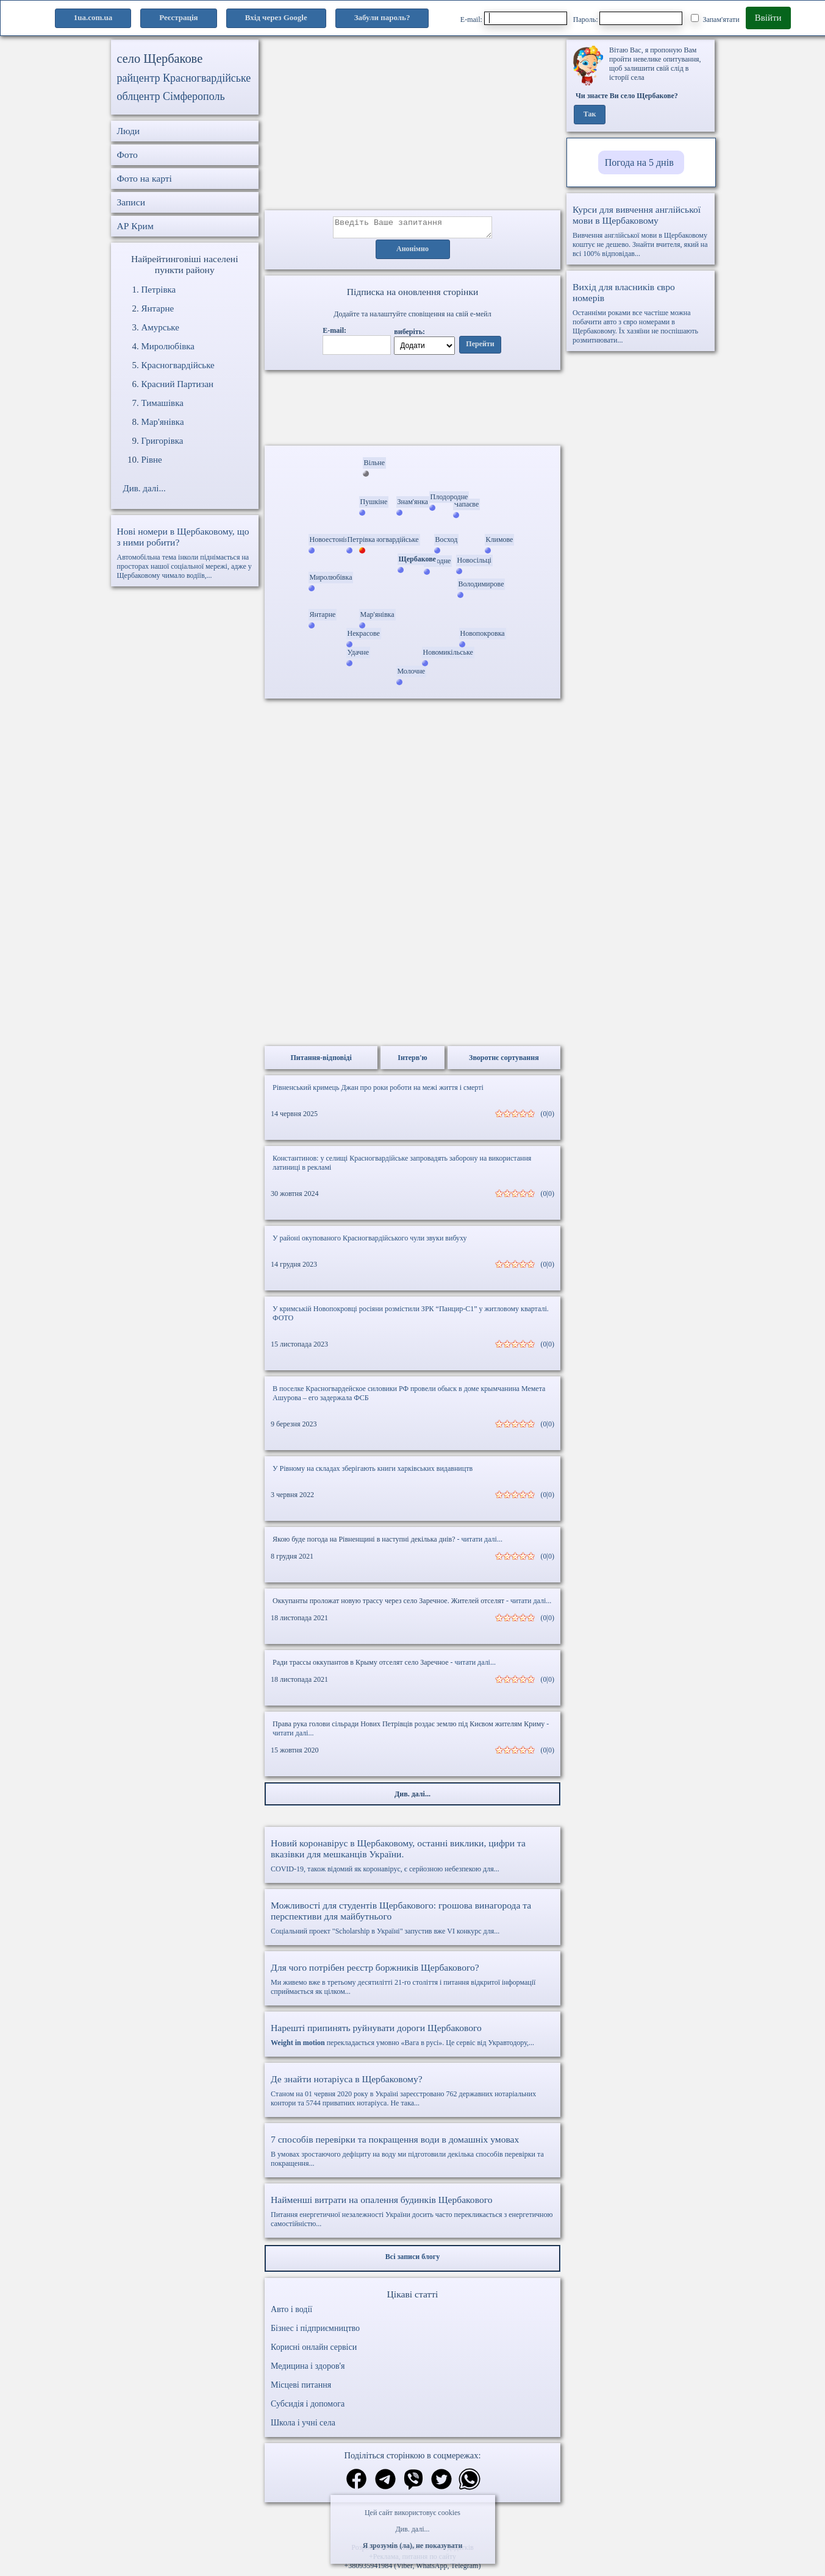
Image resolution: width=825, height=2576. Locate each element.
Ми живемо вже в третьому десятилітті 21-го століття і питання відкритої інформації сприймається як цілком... (412, 1982)
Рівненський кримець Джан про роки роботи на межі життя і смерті (378, 1091)
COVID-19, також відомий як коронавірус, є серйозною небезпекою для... (412, 1859)
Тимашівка (162, 403)
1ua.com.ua (93, 17)
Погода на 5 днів (639, 162)
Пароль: (628, 18)
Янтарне (157, 308)
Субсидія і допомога (308, 2407)
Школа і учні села (303, 2426)
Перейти (480, 348)
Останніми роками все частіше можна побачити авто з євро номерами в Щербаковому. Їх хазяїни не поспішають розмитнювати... (641, 313)
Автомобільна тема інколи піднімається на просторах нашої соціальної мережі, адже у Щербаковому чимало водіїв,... (185, 553)
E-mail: (513, 18)
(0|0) (547, 1117)
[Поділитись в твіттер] (441, 2484)
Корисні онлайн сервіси (314, 2350)
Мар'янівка (162, 422)
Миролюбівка (168, 346)
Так (590, 114)
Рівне (151, 459)
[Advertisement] (412, 125)
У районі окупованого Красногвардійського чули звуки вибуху (370, 1241)
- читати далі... (479, 1543)
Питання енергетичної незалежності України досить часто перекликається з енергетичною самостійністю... (412, 2215)
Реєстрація (178, 17)
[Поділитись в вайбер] (413, 2484)
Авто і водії (291, 2313)
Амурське (160, 327)
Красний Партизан (177, 384)
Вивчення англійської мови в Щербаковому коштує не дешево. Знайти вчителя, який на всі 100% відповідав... (641, 231)
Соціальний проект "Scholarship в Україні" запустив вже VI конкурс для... (412, 1921)
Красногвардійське (178, 365)
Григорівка (162, 441)
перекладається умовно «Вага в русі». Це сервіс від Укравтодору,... (412, 2038)
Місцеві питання (301, 2388)
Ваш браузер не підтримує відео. (412, 410)
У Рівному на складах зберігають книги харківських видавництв (373, 1472)
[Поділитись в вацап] (469, 2484)
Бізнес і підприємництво (315, 2331)
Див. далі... (412, 2529)
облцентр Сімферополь (171, 96)
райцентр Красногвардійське (184, 78)
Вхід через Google (276, 17)
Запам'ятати (715, 19)
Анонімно (412, 253)
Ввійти (768, 18)
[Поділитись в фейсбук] (356, 2484)
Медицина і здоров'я (308, 2369)
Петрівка (158, 289)
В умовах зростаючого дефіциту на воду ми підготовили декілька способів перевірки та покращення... (412, 2154)
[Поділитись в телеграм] (385, 2484)
